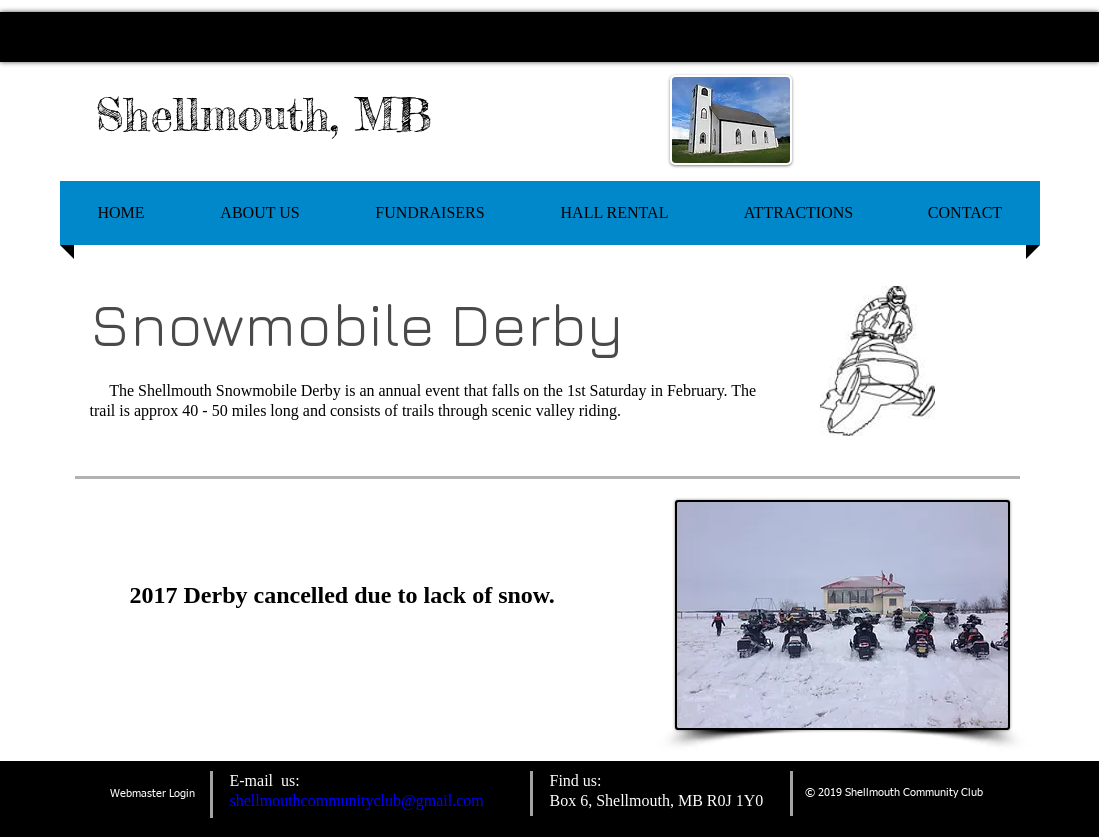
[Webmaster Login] (152, 794)
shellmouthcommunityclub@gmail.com (357, 800)
